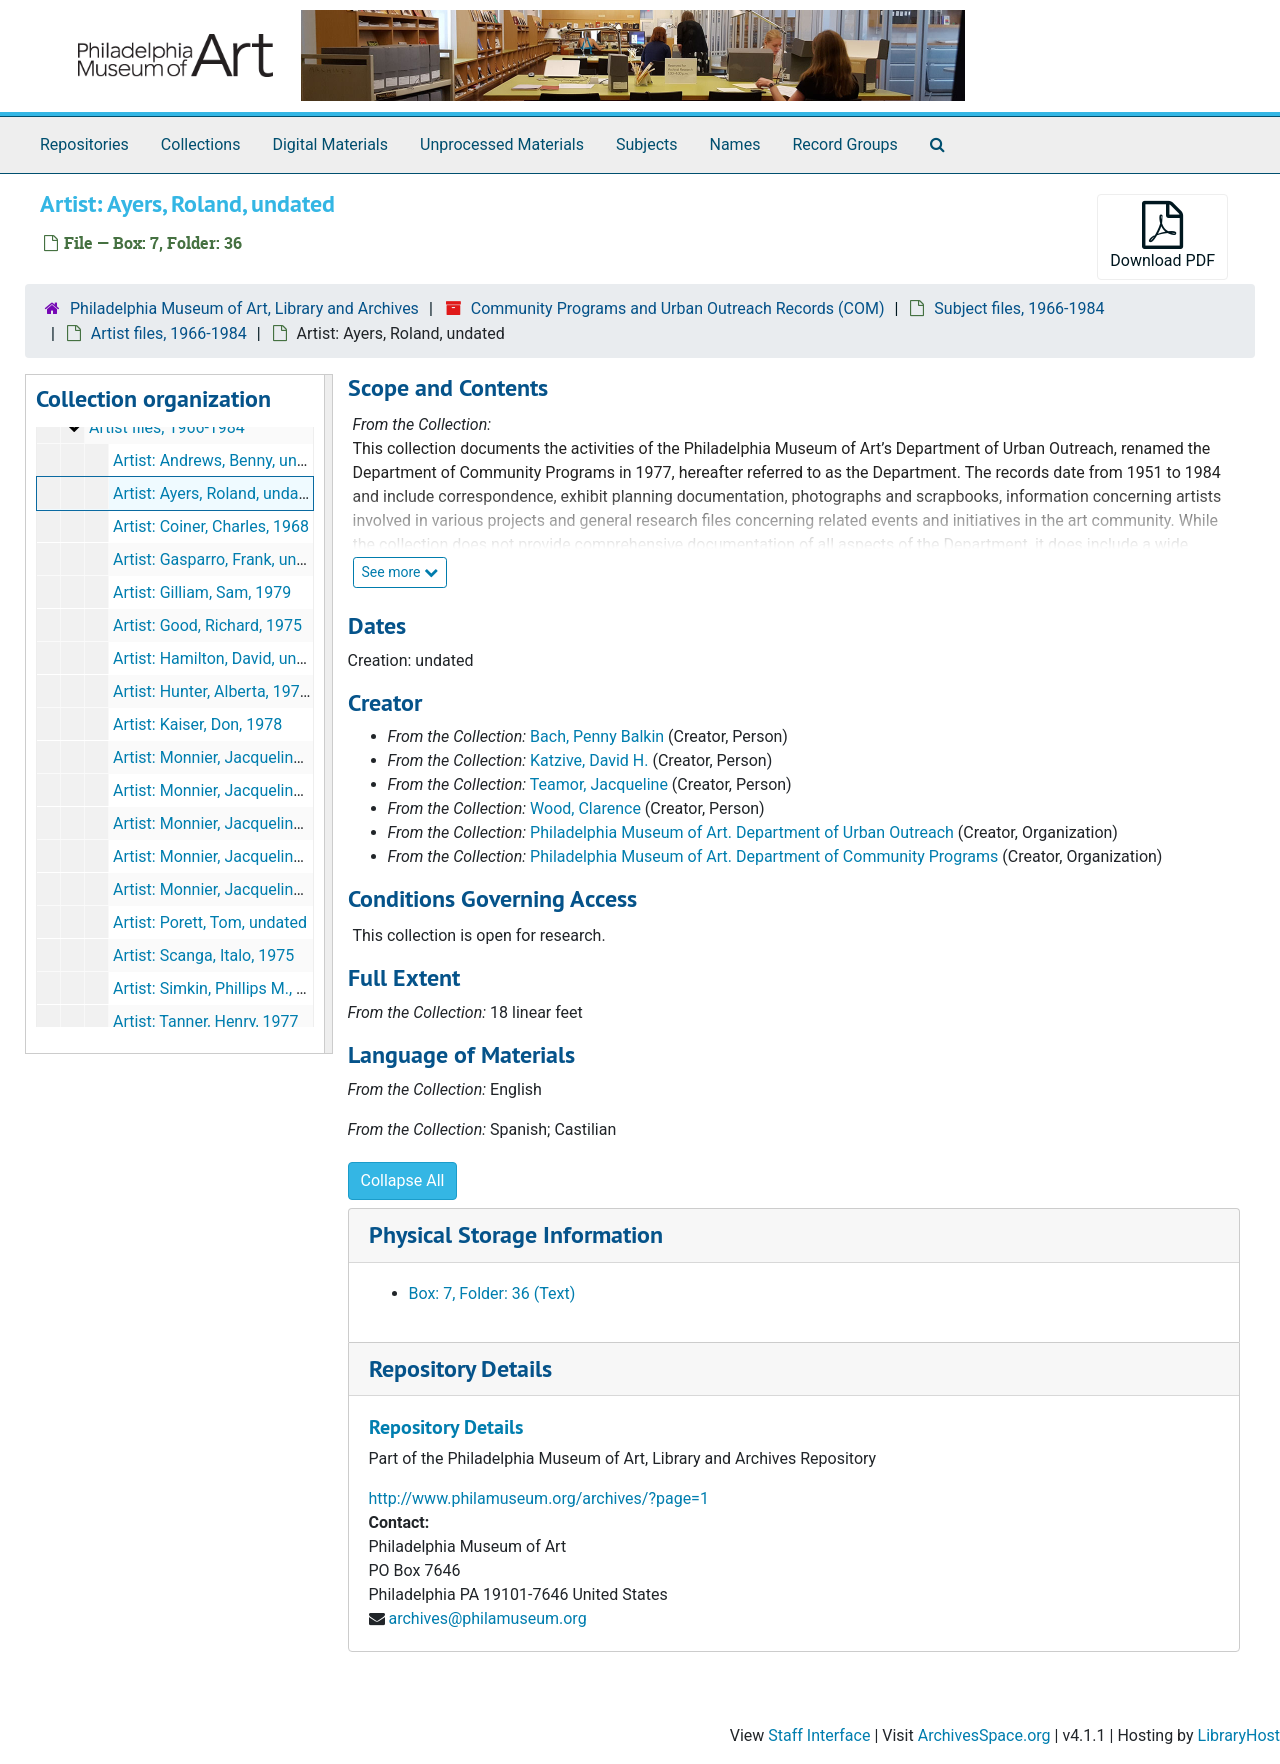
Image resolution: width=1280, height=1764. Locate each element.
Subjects (646, 144)
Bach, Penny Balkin (597, 736)
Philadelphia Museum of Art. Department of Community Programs (764, 856)
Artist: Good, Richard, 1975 (207, 625)
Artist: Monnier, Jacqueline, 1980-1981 (249, 757)
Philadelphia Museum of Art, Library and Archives (244, 308)
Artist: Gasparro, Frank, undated (225, 559)
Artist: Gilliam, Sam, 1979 (202, 592)
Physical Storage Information (516, 1234)
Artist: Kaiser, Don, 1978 (197, 724)
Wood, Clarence (585, 808)
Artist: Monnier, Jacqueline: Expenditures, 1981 (279, 790)
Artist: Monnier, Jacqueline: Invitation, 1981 (266, 823)
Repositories (84, 144)
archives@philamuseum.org (487, 1618)
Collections (201, 144)
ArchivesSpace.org (984, 1735)
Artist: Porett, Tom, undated (210, 922)
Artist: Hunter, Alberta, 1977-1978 (231, 691)
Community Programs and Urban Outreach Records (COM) (678, 308)
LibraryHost (1239, 1735)
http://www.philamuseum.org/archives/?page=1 (539, 1498)
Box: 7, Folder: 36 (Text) (492, 1293)
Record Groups (844, 144)
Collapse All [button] (403, 1180)
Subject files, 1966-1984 (1019, 308)
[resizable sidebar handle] (328, 714)
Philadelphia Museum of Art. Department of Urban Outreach (742, 832)
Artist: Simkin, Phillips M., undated (233, 988)
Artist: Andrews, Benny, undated (225, 460)
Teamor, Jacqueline (599, 784)
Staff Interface (819, 1735)
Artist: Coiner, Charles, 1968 (211, 526)
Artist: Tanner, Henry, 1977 (206, 1021)
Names (735, 144)
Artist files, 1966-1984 (169, 333)
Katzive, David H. (589, 760)
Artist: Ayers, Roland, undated (217, 493)
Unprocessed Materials (502, 144)
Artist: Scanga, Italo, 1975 (203, 955)
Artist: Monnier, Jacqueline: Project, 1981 (258, 856)
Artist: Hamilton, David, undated (225, 658)
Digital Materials (330, 144)
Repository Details (460, 1368)
